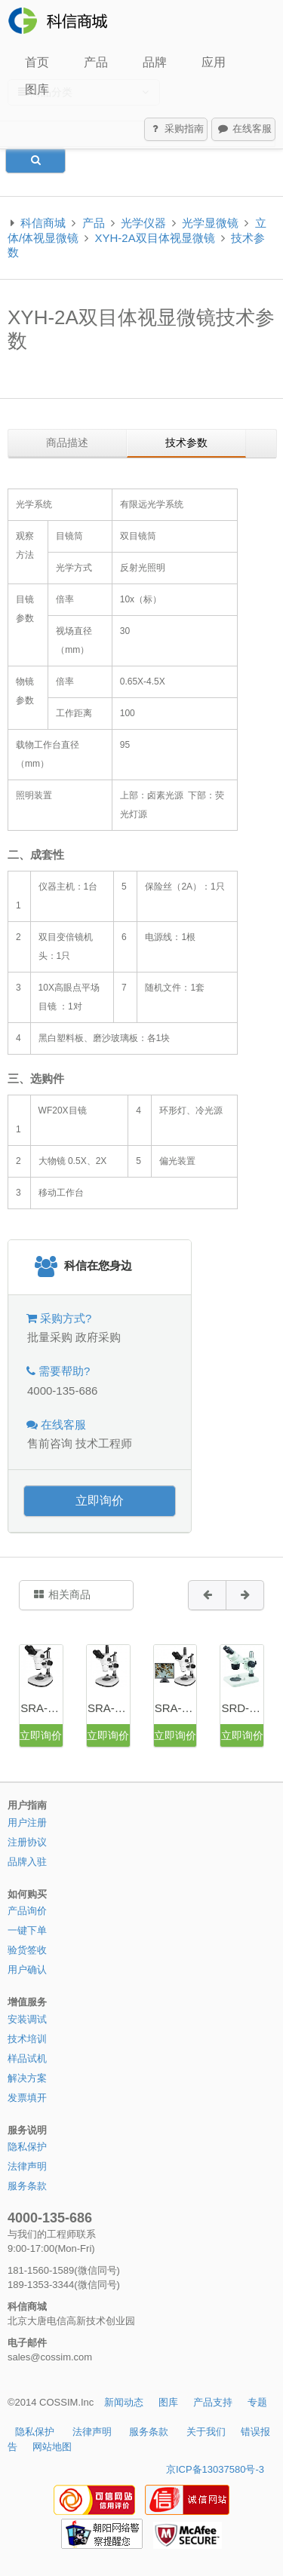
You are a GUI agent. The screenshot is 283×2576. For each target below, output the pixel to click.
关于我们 (206, 2431)
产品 (96, 62)
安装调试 (27, 2019)
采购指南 (177, 129)
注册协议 (27, 1842)
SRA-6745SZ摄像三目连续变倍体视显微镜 (176, 1708)
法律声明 (27, 2166)
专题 (257, 2402)
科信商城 (43, 222)
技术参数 (186, 442)
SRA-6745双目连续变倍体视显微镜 (41, 1708)
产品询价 (27, 1910)
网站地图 (52, 2446)
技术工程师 (103, 1443)
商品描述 (67, 442)
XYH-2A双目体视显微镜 (155, 237)
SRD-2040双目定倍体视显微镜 (242, 1708)
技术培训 (27, 2039)
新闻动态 (123, 2402)
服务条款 (27, 2186)
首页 (37, 62)
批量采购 (49, 1337)
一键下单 (27, 1930)
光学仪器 (143, 222)
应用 (213, 62)
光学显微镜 (210, 222)
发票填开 (27, 2097)
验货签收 (27, 1950)
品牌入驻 (27, 1861)
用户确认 (27, 1969)
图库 (37, 89)
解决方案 (27, 2078)
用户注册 (27, 1822)
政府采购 (98, 1337)
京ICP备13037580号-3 (215, 2469)
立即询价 (99, 1500)
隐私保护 (27, 2146)
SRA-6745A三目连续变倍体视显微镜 (109, 1708)
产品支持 (212, 2402)
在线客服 (244, 129)
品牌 (155, 62)
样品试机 (27, 2058)
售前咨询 (49, 1443)
